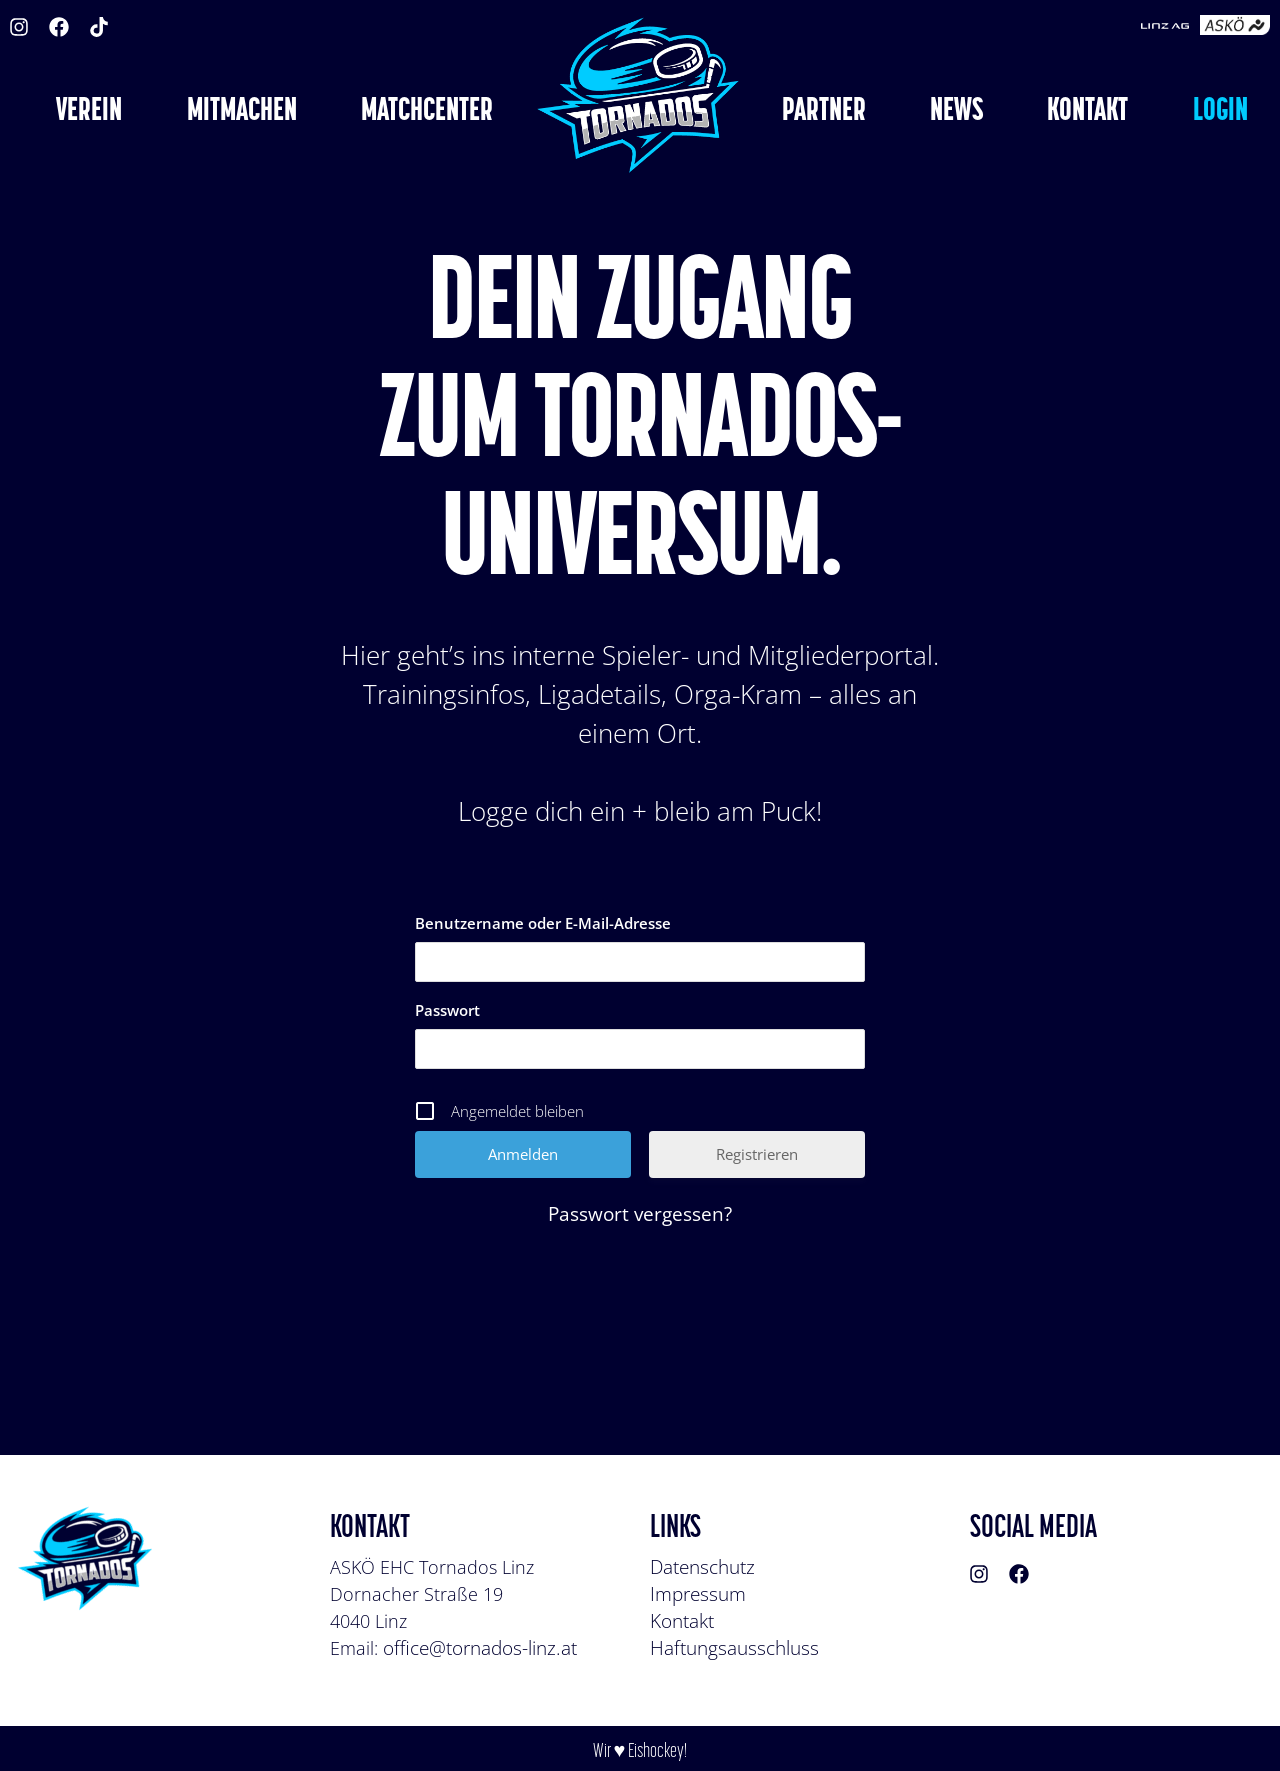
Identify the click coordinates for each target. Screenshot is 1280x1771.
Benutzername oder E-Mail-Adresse (543, 923)
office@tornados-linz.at (480, 1648)
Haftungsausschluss (734, 1648)
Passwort (447, 1010)
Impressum (698, 1594)
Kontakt (682, 1621)
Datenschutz (702, 1567)
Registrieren (757, 1154)
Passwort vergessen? (640, 1214)
